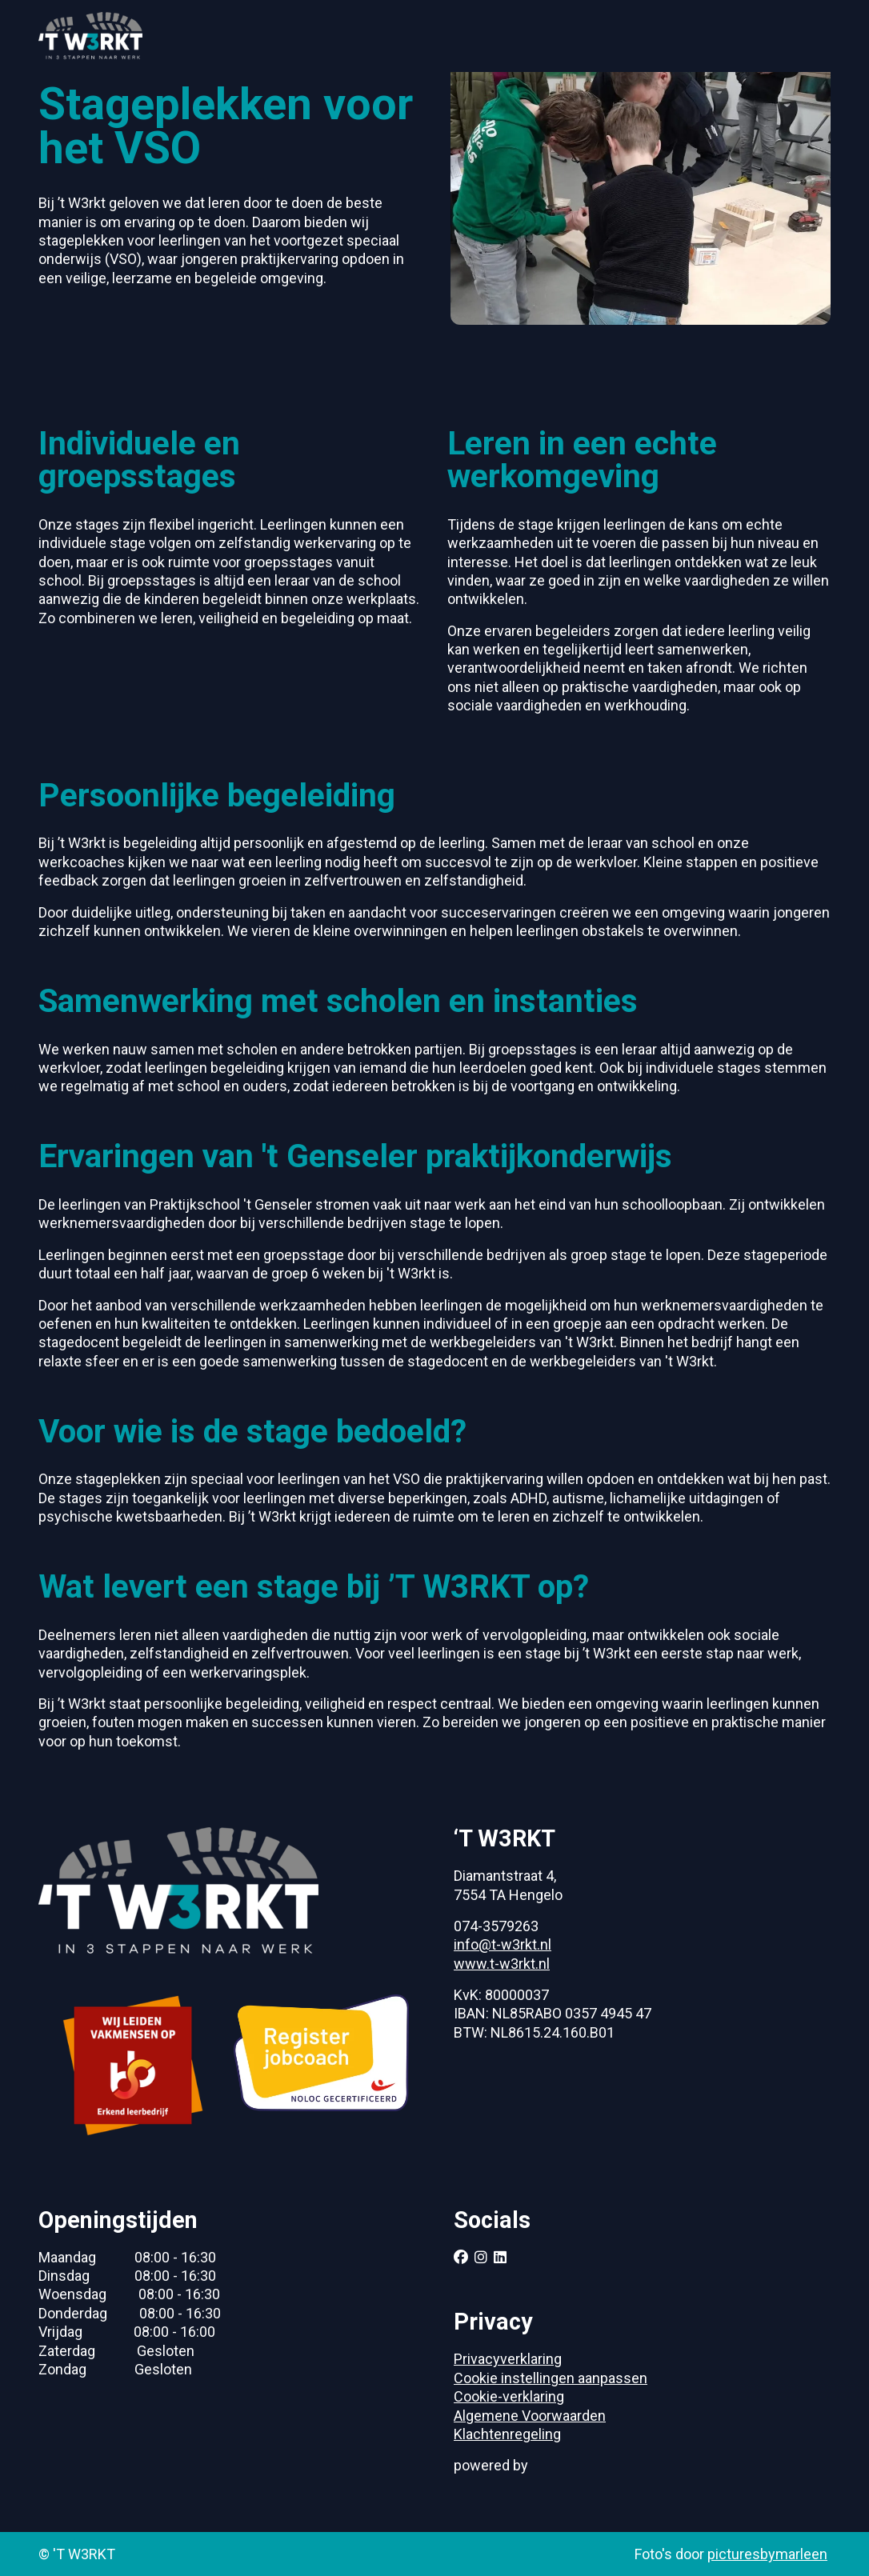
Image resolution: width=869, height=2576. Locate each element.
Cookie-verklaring (509, 2396)
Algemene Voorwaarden (530, 2415)
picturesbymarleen (767, 2554)
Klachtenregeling (507, 2434)
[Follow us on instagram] (481, 2257)
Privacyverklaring (508, 2358)
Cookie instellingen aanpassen (550, 2378)
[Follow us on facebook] (461, 2257)
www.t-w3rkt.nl (502, 1963)
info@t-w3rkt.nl (502, 1944)
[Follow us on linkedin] (500, 2257)
